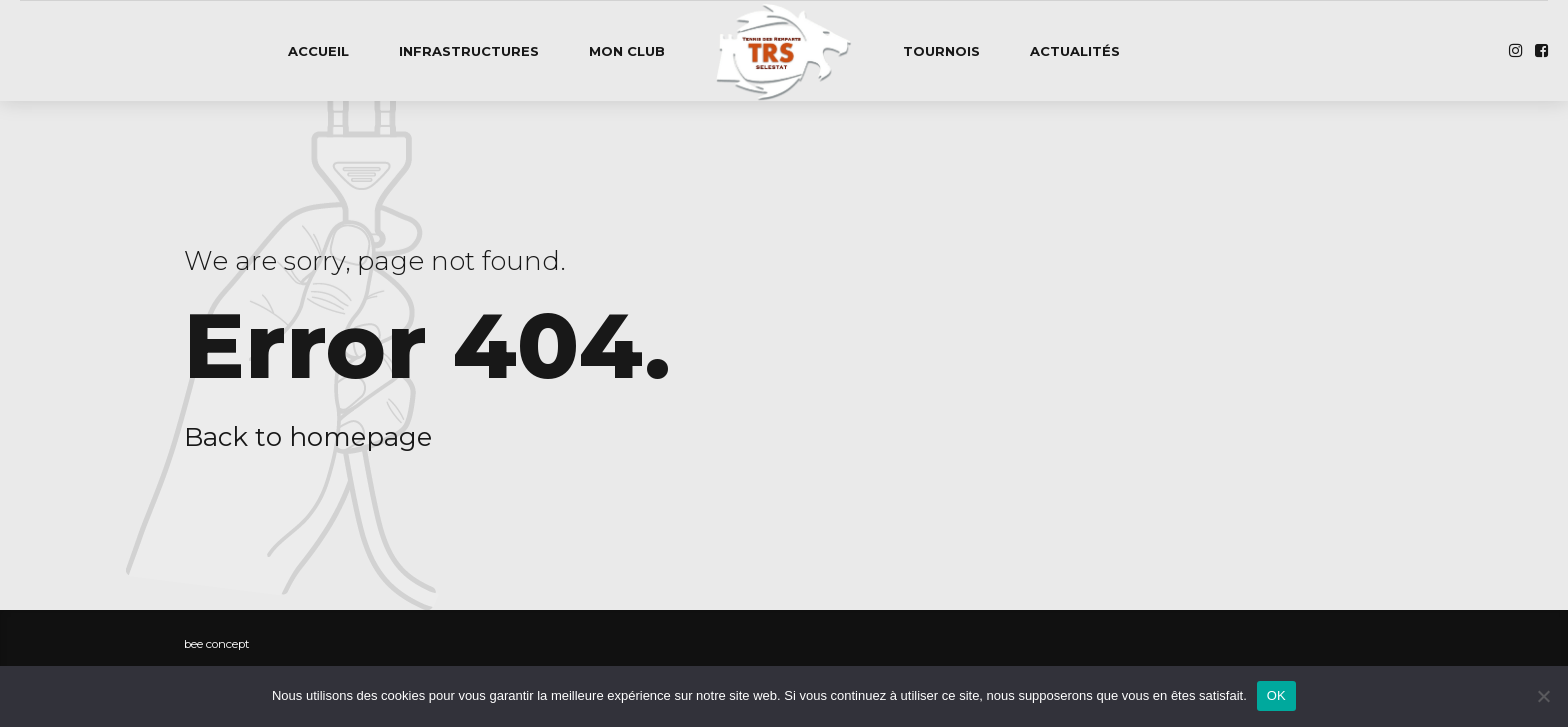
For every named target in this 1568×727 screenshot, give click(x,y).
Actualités (1075, 51)
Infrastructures (469, 51)
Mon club (627, 51)
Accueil (318, 51)
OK (1276, 695)
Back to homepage (308, 437)
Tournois (941, 51)
